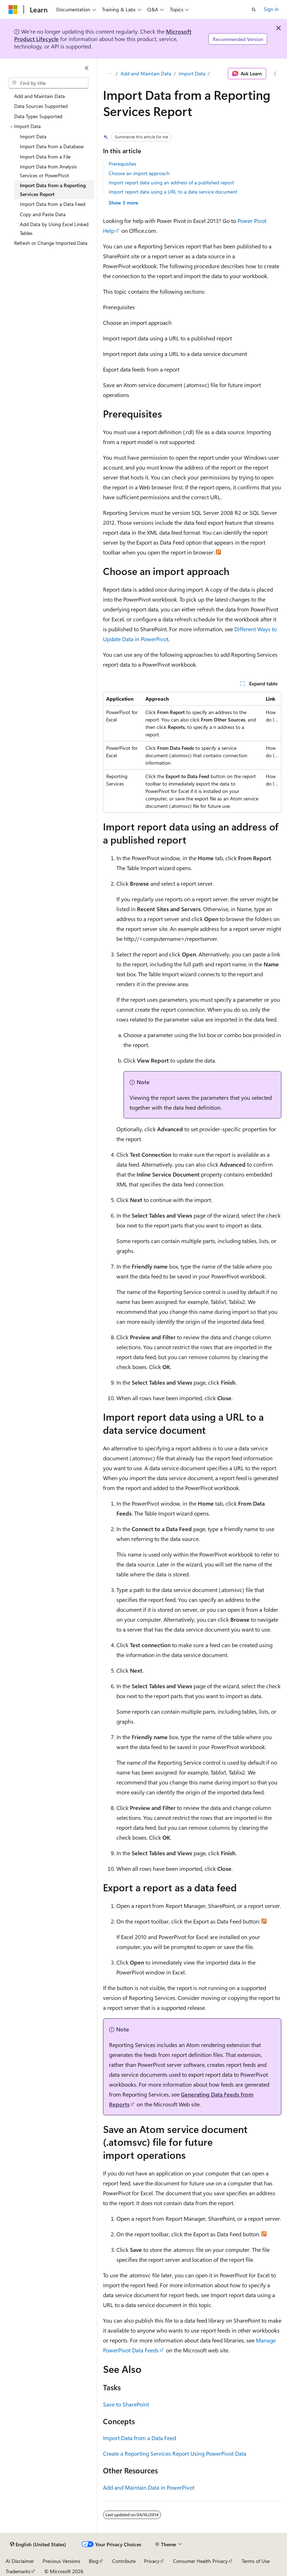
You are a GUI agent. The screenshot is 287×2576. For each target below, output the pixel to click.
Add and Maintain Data (146, 73)
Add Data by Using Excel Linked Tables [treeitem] (54, 228)
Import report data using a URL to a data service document (173, 191)
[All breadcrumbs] (109, 73)
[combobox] (48, 82)
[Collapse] (86, 68)
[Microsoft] (13, 9)
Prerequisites (122, 163)
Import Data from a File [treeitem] (45, 156)
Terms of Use (256, 2561)
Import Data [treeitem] (33, 136)
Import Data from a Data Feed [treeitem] (52, 204)
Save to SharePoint (126, 2404)
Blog (93, 2561)
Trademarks (18, 2571)
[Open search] (254, 9)
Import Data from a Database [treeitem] (52, 146)
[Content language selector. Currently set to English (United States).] (38, 2544)
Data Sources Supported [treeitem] (41, 106)
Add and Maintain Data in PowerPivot (148, 2487)
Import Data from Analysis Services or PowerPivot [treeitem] (48, 171)
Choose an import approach (139, 173)
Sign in (271, 9)
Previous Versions (61, 2561)
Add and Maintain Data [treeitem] (39, 96)
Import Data (192, 73)
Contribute (124, 2561)
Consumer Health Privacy (200, 2561)
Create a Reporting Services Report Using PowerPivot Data (174, 2453)
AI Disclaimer (20, 2561)
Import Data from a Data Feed (139, 2438)
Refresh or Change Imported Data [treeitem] (50, 243)
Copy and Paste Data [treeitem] (42, 214)
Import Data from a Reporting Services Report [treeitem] (53, 189)
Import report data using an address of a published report (171, 182)
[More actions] (275, 73)
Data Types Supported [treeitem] (38, 116)
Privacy (152, 2561)
